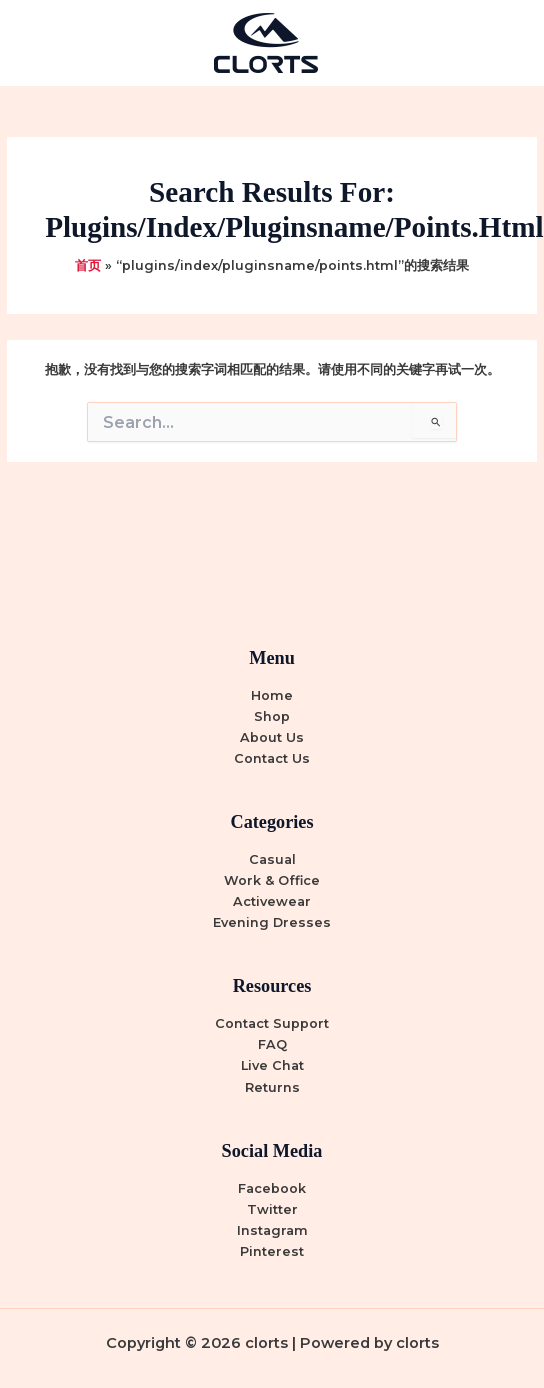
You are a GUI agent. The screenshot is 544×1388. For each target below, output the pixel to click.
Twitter (272, 1209)
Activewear (272, 901)
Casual (272, 859)
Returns (272, 1087)
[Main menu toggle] (504, 43)
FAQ (272, 1044)
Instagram (272, 1230)
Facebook (272, 1188)
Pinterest (272, 1251)
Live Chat (272, 1065)
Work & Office (272, 880)
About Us (272, 737)
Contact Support (272, 1023)
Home (272, 695)
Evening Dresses (272, 922)
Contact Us (272, 758)
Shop (272, 716)
